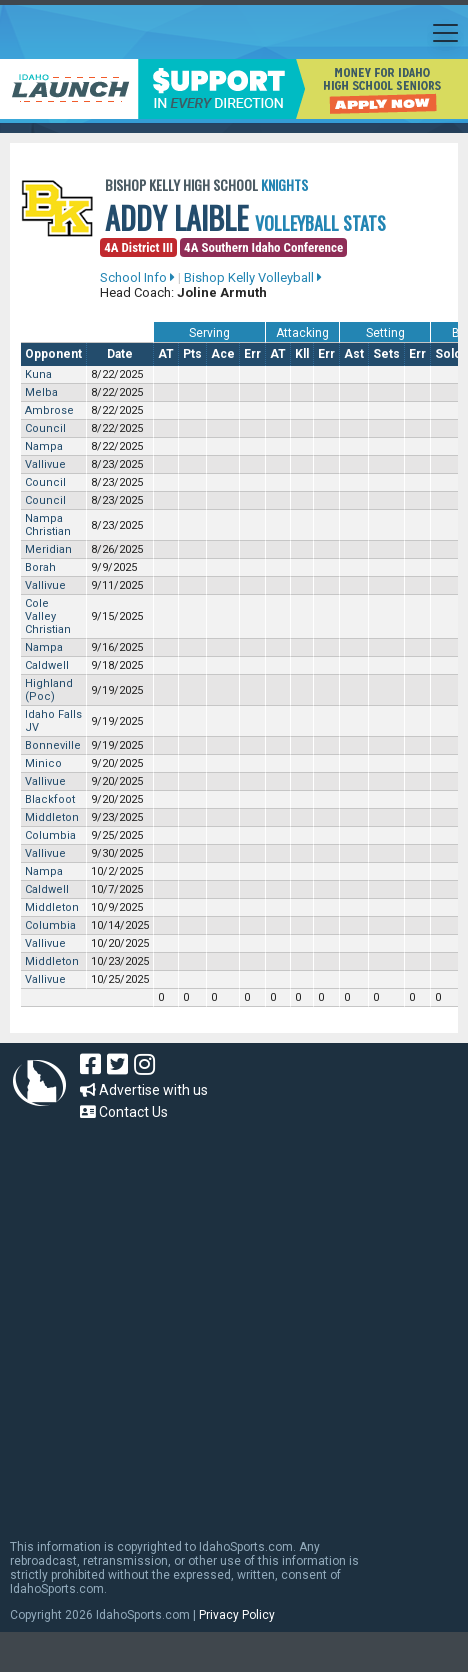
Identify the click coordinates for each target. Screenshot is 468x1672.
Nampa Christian (48, 525)
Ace (223, 354)
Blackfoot (50, 799)
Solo (448, 354)
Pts (192, 354)
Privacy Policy (237, 1615)
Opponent (53, 354)
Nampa (44, 446)
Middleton (52, 817)
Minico (43, 763)
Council (45, 428)
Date (120, 354)
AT (166, 354)
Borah (40, 567)
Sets (386, 354)
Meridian (48, 549)
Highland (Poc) (49, 690)
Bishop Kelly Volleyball (253, 277)
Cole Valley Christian (48, 616)
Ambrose (49, 410)
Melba (41, 392)
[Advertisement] (187, 1320)
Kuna (38, 374)
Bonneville (53, 745)
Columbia (50, 835)
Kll (302, 354)
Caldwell (47, 665)
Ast (354, 354)
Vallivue (45, 464)
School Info (137, 277)
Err (252, 354)
